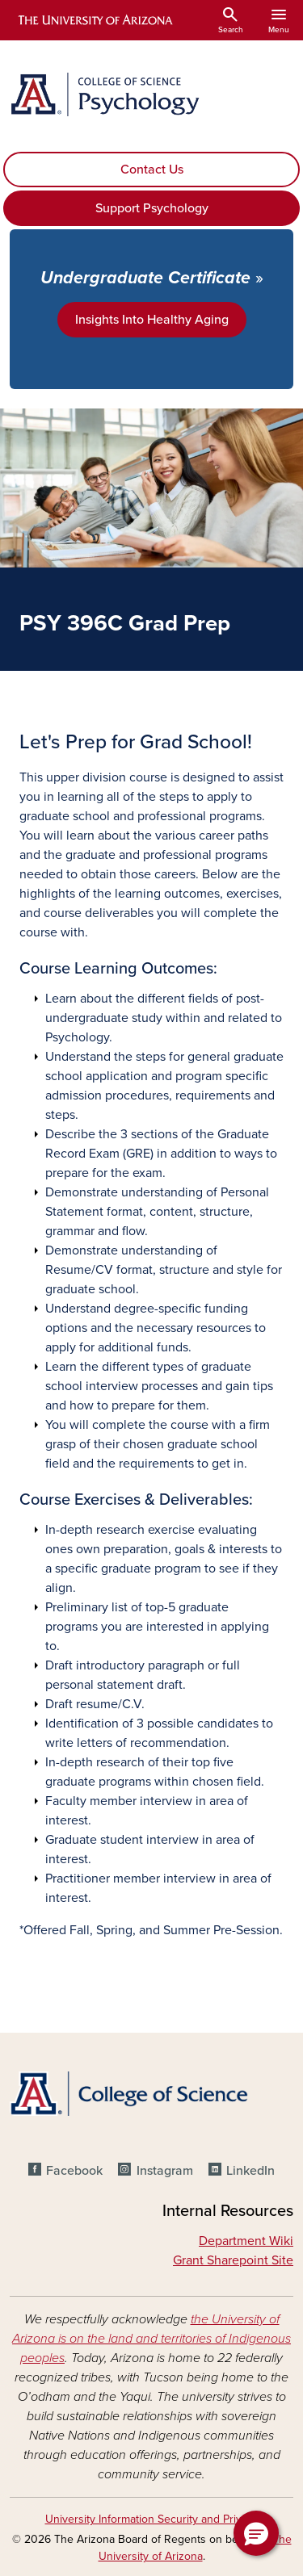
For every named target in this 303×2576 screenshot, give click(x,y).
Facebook (74, 2171)
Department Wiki (246, 2241)
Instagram (165, 2171)
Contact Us (151, 169)
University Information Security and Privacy (152, 2519)
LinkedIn (250, 2171)
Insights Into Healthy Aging (152, 320)
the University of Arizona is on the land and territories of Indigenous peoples (151, 2338)
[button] (256, 2533)
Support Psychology (151, 208)
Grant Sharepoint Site (233, 2260)
